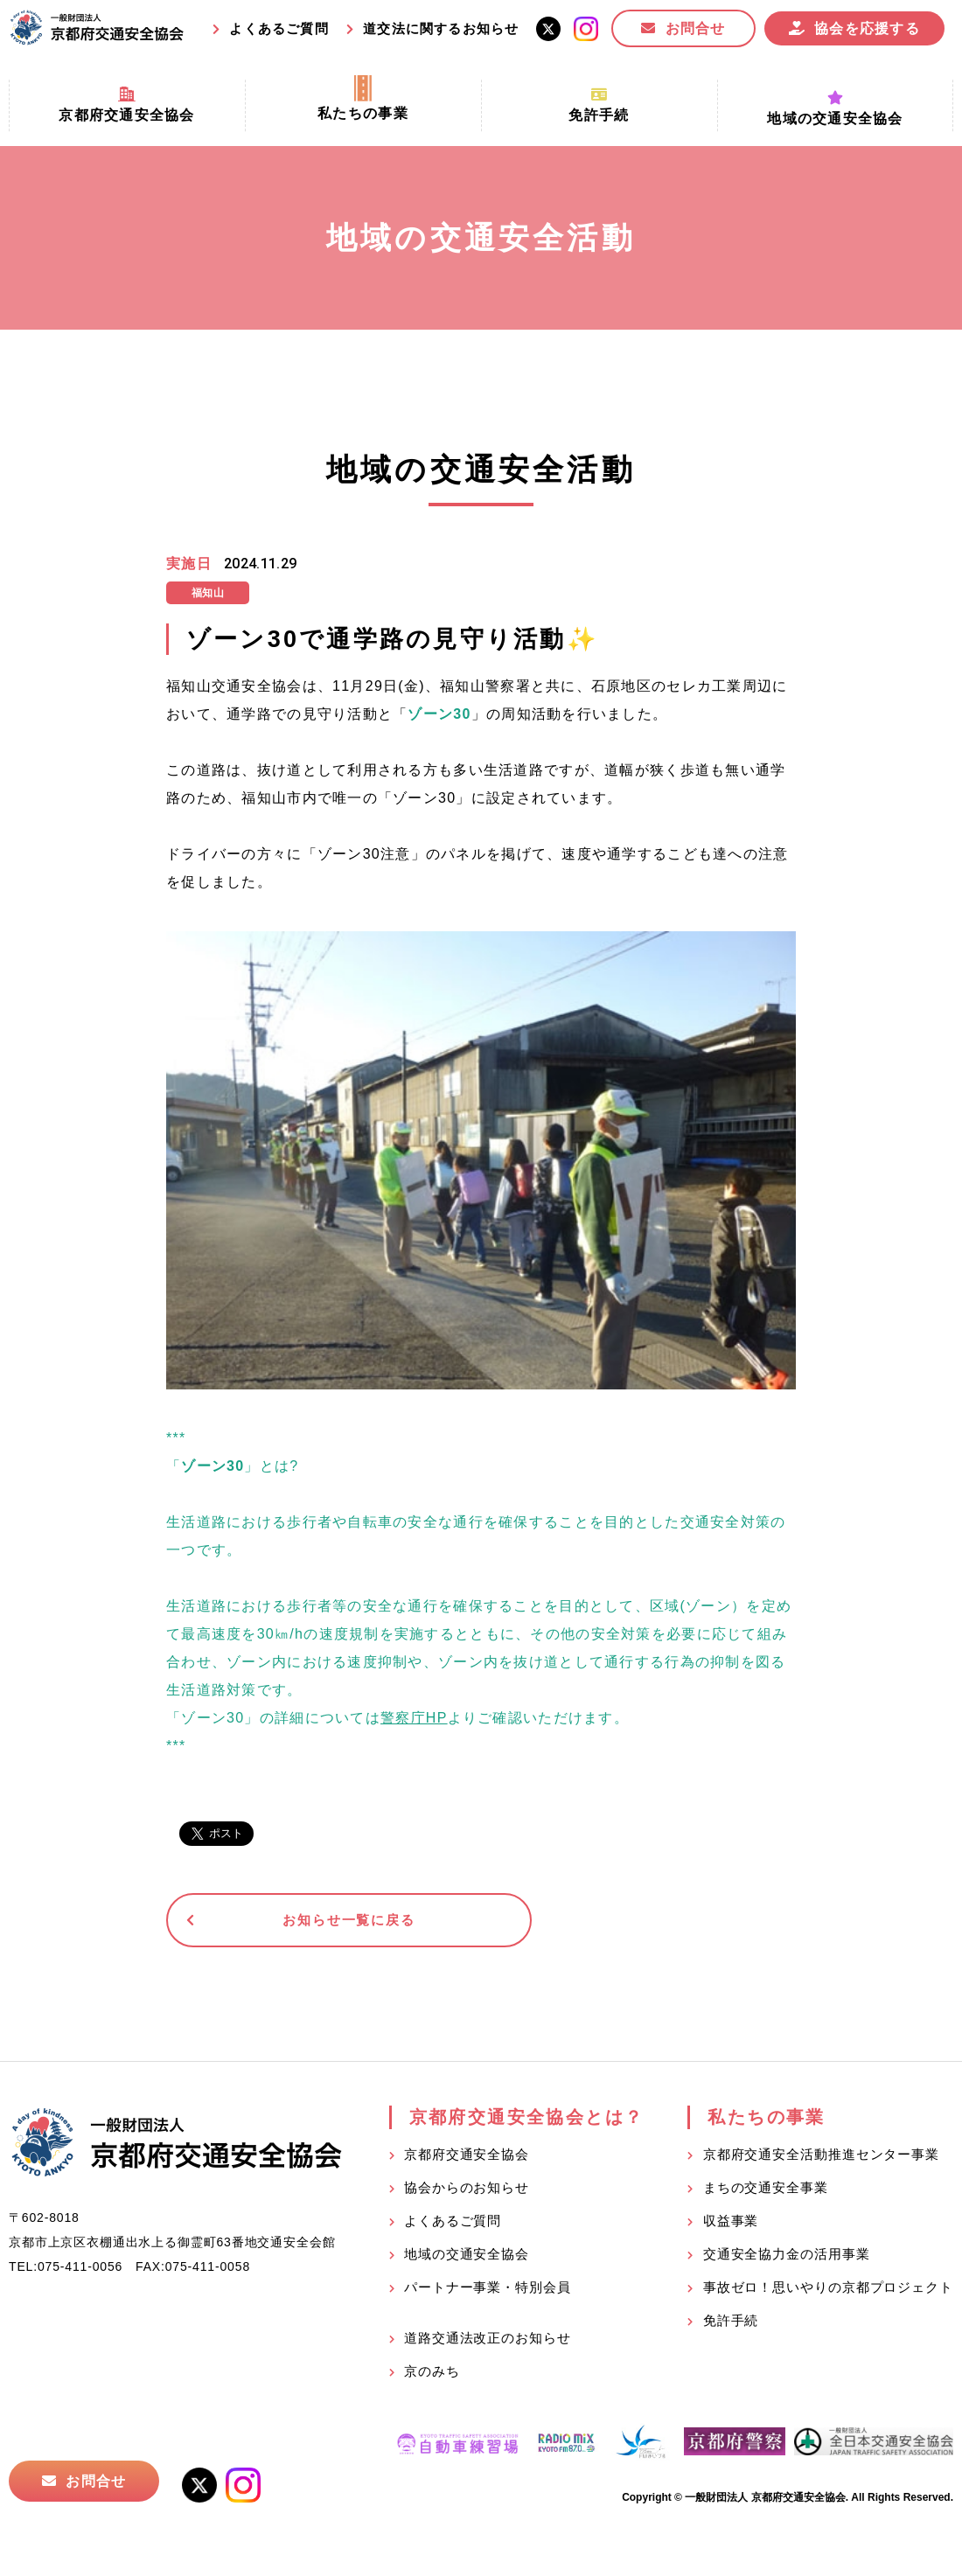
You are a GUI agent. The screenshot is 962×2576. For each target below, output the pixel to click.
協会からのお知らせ (466, 2190)
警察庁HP (414, 1717)
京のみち (432, 2374)
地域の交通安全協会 (466, 2257)
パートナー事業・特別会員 (487, 2290)
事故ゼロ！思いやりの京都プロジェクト (828, 2290)
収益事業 (731, 2224)
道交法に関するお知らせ (441, 28)
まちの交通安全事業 (765, 2190)
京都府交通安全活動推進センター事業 (821, 2157)
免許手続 (731, 2323)
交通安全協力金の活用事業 (786, 2257)
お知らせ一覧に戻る (301, 1921)
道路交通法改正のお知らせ (487, 2341)
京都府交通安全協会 (466, 2157)
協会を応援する (867, 28)
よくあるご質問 (278, 28)
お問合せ (696, 28)
